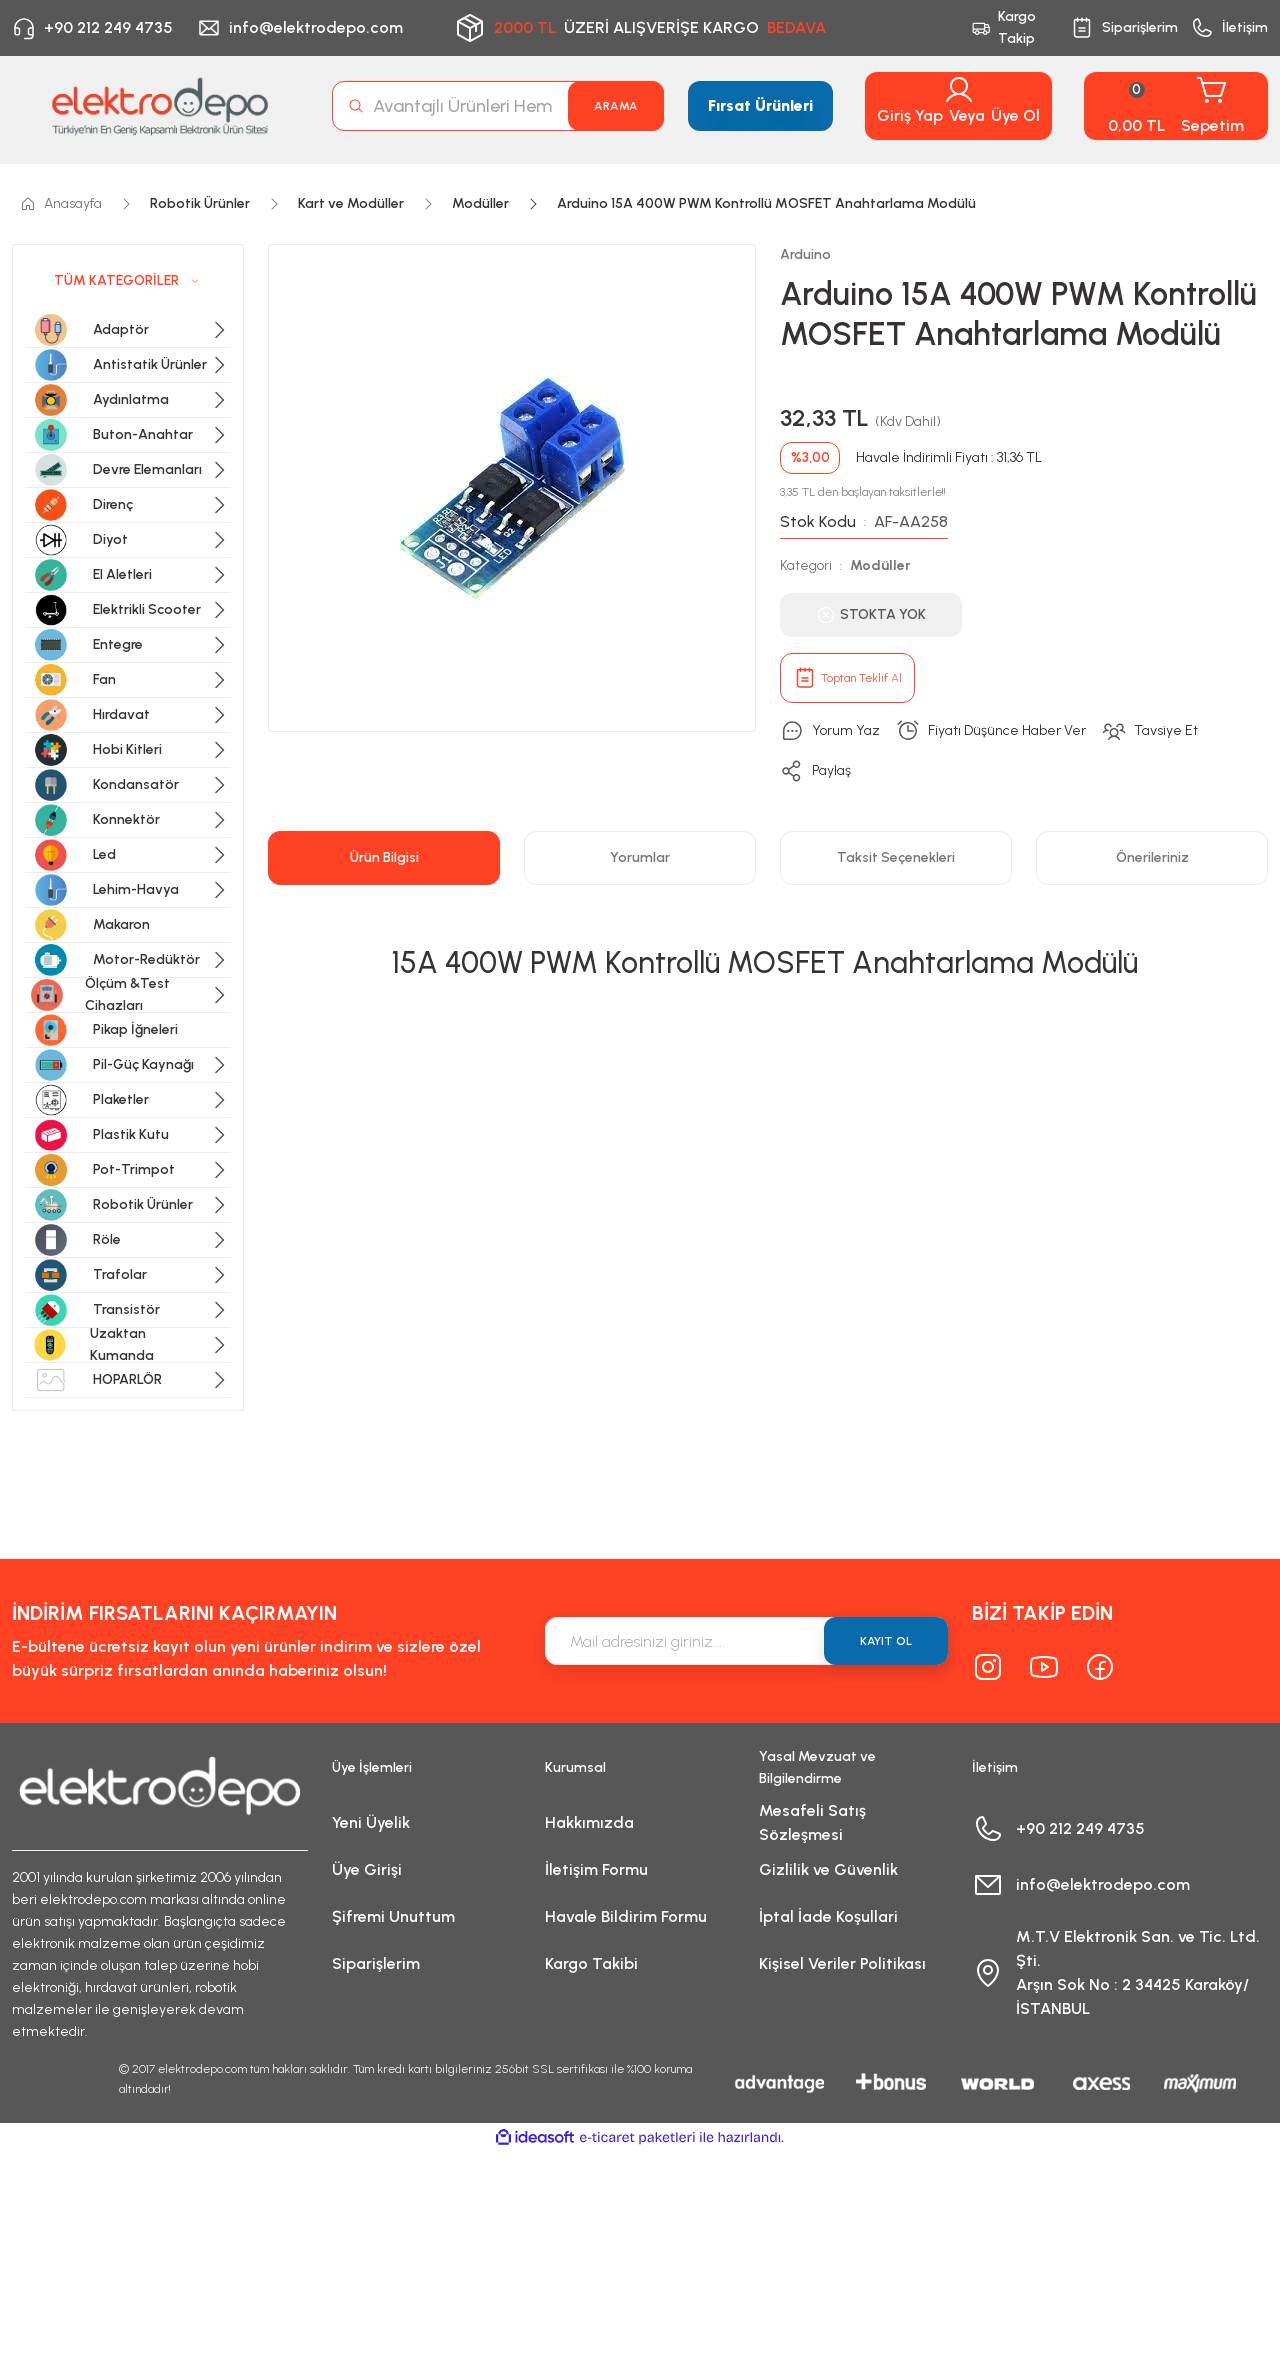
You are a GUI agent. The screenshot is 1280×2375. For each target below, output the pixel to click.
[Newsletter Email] (746, 1641)
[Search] (498, 106)
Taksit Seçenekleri (896, 857)
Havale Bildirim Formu (626, 1916)
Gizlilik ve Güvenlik (828, 1869)
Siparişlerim (376, 1963)
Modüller (880, 565)
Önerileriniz (1152, 857)
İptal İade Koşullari (828, 1916)
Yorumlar (640, 857)
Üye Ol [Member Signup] (1015, 115)
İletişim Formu (596, 1869)
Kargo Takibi (591, 1963)
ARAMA (616, 106)
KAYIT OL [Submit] (886, 1641)
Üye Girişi (367, 1869)
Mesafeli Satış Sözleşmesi (812, 1822)
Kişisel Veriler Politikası (842, 1963)
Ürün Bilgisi (384, 857)
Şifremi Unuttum (393, 1916)
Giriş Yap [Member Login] (910, 115)
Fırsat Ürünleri (760, 105)
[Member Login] (959, 90)
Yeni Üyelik (371, 1822)
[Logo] (160, 106)
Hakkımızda (589, 1822)
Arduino (805, 254)
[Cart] (1176, 106)
